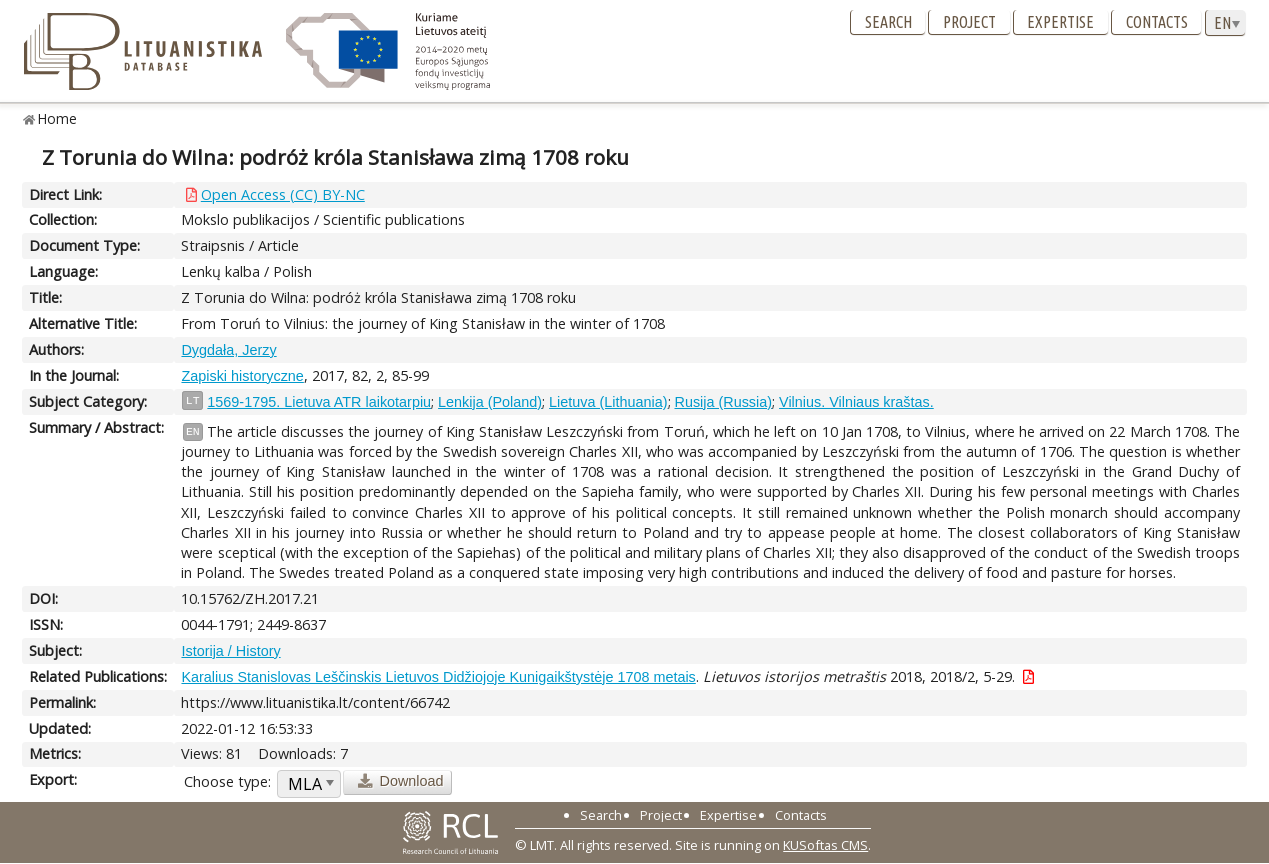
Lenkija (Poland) (490, 402)
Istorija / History (230, 651)
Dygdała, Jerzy (228, 350)
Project (969, 22)
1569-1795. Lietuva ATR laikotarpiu (319, 402)
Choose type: (227, 781)
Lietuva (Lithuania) (608, 402)
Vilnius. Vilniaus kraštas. (856, 402)
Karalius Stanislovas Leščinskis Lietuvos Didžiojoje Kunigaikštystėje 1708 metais (438, 677)
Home (57, 118)
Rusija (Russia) (724, 402)
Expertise (1060, 22)
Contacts (1157, 22)
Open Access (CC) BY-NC (283, 194)
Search (888, 22)
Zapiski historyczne (242, 376)
